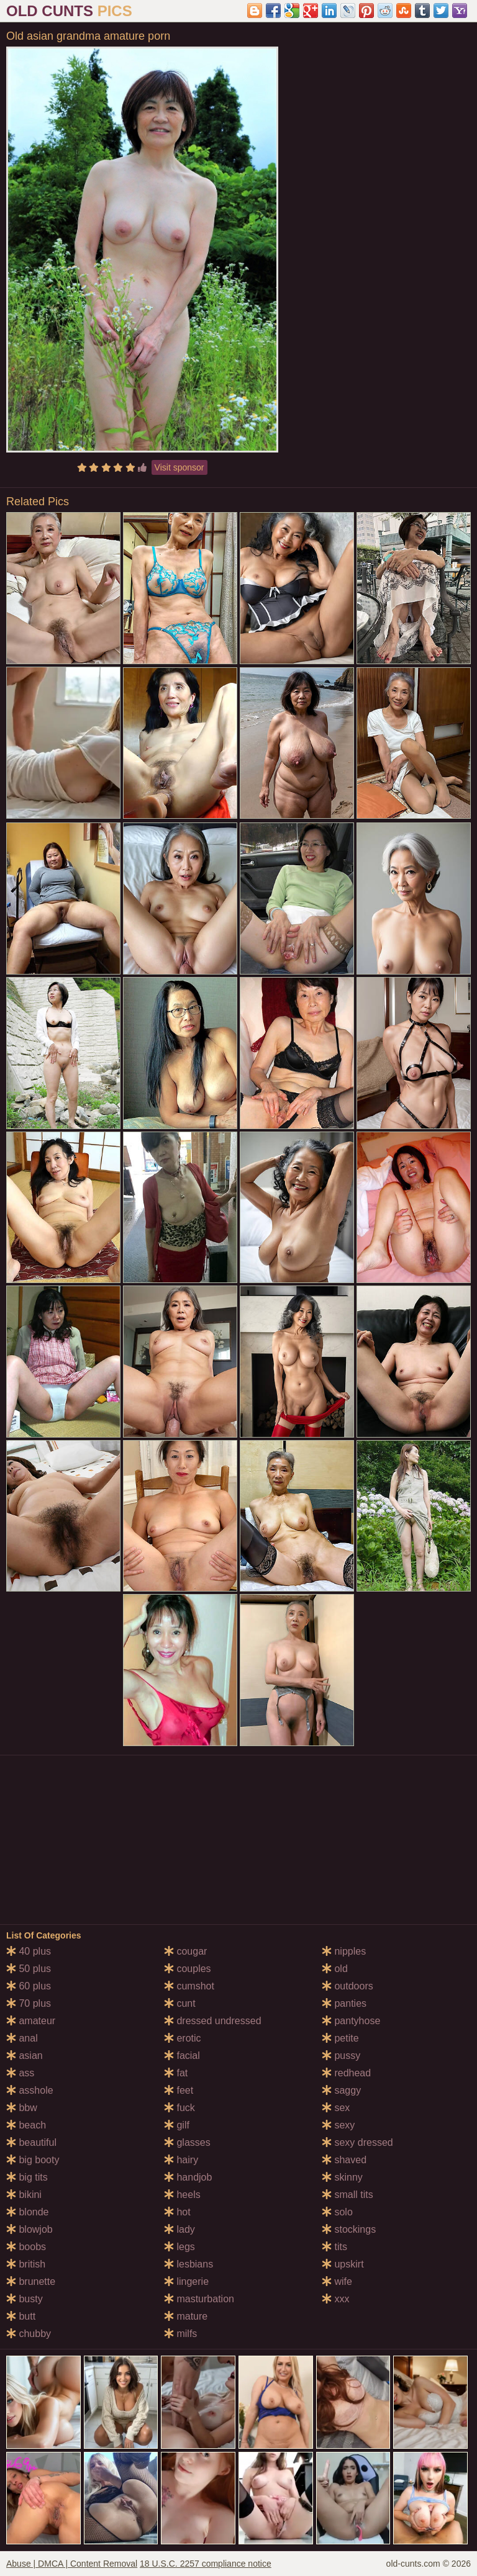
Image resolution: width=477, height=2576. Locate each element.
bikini (24, 2194)
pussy (341, 2055)
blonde (27, 2212)
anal (22, 2038)
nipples (344, 1951)
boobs (26, 2246)
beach (26, 2125)
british (25, 2264)
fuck (179, 2107)
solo (337, 2212)
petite (340, 2038)
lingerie (186, 2281)
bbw (21, 2107)
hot (177, 2212)
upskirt (343, 2264)
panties (344, 2003)
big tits (27, 2177)
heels (182, 2194)
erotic (182, 2038)
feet (178, 2090)
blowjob (29, 2229)
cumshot (189, 1986)
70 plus (28, 2003)
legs (179, 2246)
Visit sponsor (179, 467)
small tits (347, 2194)
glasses (187, 2142)
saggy (341, 2090)
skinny (342, 2177)
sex (336, 2107)
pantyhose (351, 2020)
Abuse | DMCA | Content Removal (71, 2564)
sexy (338, 2125)
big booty (32, 2160)
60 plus (28, 1986)
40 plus (28, 1951)
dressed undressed (212, 2020)
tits (334, 2246)
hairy (181, 2160)
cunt (180, 2003)
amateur (30, 2020)
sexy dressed (357, 2142)
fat (176, 2073)
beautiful (31, 2142)
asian (24, 2055)
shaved (344, 2160)
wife (337, 2281)
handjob (188, 2177)
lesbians (188, 2264)
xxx (335, 2299)
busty (24, 2299)
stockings (349, 2229)
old (335, 1968)
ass (20, 2073)
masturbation (199, 2299)
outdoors (347, 1986)
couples (187, 1968)
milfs (180, 2333)
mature (185, 2316)
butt (20, 2316)
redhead (346, 2073)
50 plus (28, 1968)
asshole (29, 2090)
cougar (185, 1951)
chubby (28, 2333)
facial (182, 2055)
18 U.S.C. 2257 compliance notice (205, 2564)
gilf (176, 2125)
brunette (30, 2281)
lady (179, 2229)
